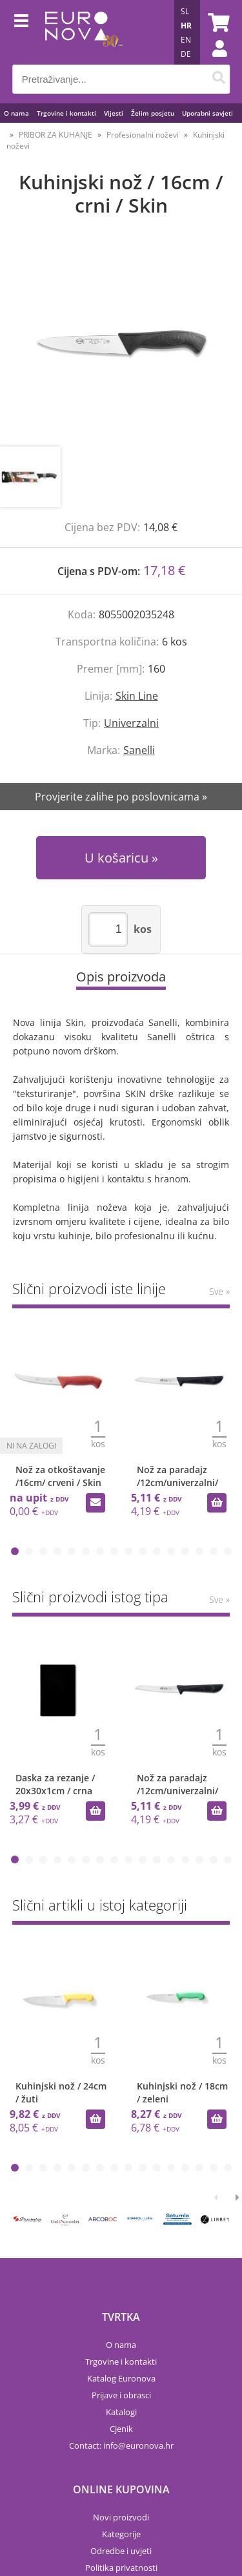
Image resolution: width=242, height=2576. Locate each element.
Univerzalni (131, 723)
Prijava (213, 61)
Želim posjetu (152, 113)
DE (186, 53)
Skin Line (137, 696)
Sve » (219, 1291)
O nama (16, 113)
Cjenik (121, 2429)
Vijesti (113, 113)
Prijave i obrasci (121, 2395)
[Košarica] (217, 22)
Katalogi (121, 2412)
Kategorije (121, 2534)
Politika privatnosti (121, 2567)
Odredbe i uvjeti (121, 2551)
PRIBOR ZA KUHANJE (55, 134)
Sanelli (139, 750)
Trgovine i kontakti (66, 113)
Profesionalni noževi (142, 134)
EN (186, 39)
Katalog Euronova (121, 2378)
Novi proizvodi (121, 2517)
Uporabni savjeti (207, 113)
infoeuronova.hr (138, 2445)
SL (185, 11)
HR (186, 25)
